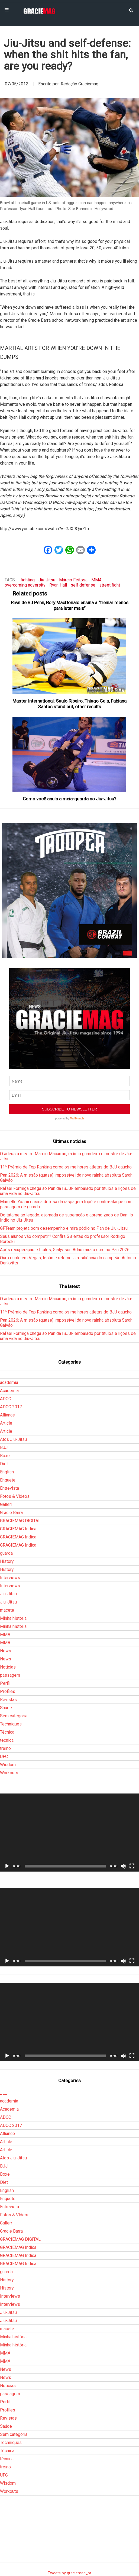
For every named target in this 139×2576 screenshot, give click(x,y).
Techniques (11, 1724)
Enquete (7, 1480)
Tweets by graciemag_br (69, 2573)
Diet (4, 1463)
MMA (96, 579)
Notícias (8, 1667)
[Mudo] (123, 1866)
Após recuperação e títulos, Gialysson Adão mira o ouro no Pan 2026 (65, 1249)
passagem (10, 1675)
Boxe (5, 1455)
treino (5, 1748)
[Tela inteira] (132, 1866)
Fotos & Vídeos (15, 1496)
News (5, 1650)
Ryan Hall (58, 585)
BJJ (4, 1447)
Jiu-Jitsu (46, 579)
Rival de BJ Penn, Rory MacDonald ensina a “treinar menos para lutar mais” (69, 605)
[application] (69, 1832)
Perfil (5, 1683)
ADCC (5, 1398)
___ (3, 1374)
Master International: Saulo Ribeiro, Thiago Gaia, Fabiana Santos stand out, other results (69, 703)
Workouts (9, 1772)
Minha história (13, 1618)
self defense (83, 585)
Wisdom (8, 1764)
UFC (4, 1756)
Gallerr (6, 1504)
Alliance (7, 1415)
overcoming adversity (25, 585)
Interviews (10, 1577)
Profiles (7, 1691)
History (7, 1561)
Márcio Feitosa (73, 579)
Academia (9, 1390)
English (7, 1471)
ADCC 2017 (11, 1406)
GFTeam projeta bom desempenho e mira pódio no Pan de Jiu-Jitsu (64, 1228)
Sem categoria (13, 1715)
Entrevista (9, 1488)
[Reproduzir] (7, 1866)
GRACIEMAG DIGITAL (20, 1520)
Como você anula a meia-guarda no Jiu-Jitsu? (69, 798)
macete (7, 1610)
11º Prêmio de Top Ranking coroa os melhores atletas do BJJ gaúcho (66, 1167)
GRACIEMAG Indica (18, 1528)
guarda (6, 1553)
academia (9, 1382)
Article (6, 1423)
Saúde (6, 1707)
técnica (7, 1740)
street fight (109, 585)
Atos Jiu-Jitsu (13, 1439)
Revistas (8, 1699)
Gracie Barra (11, 1512)
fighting (28, 579)
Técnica (7, 1732)
